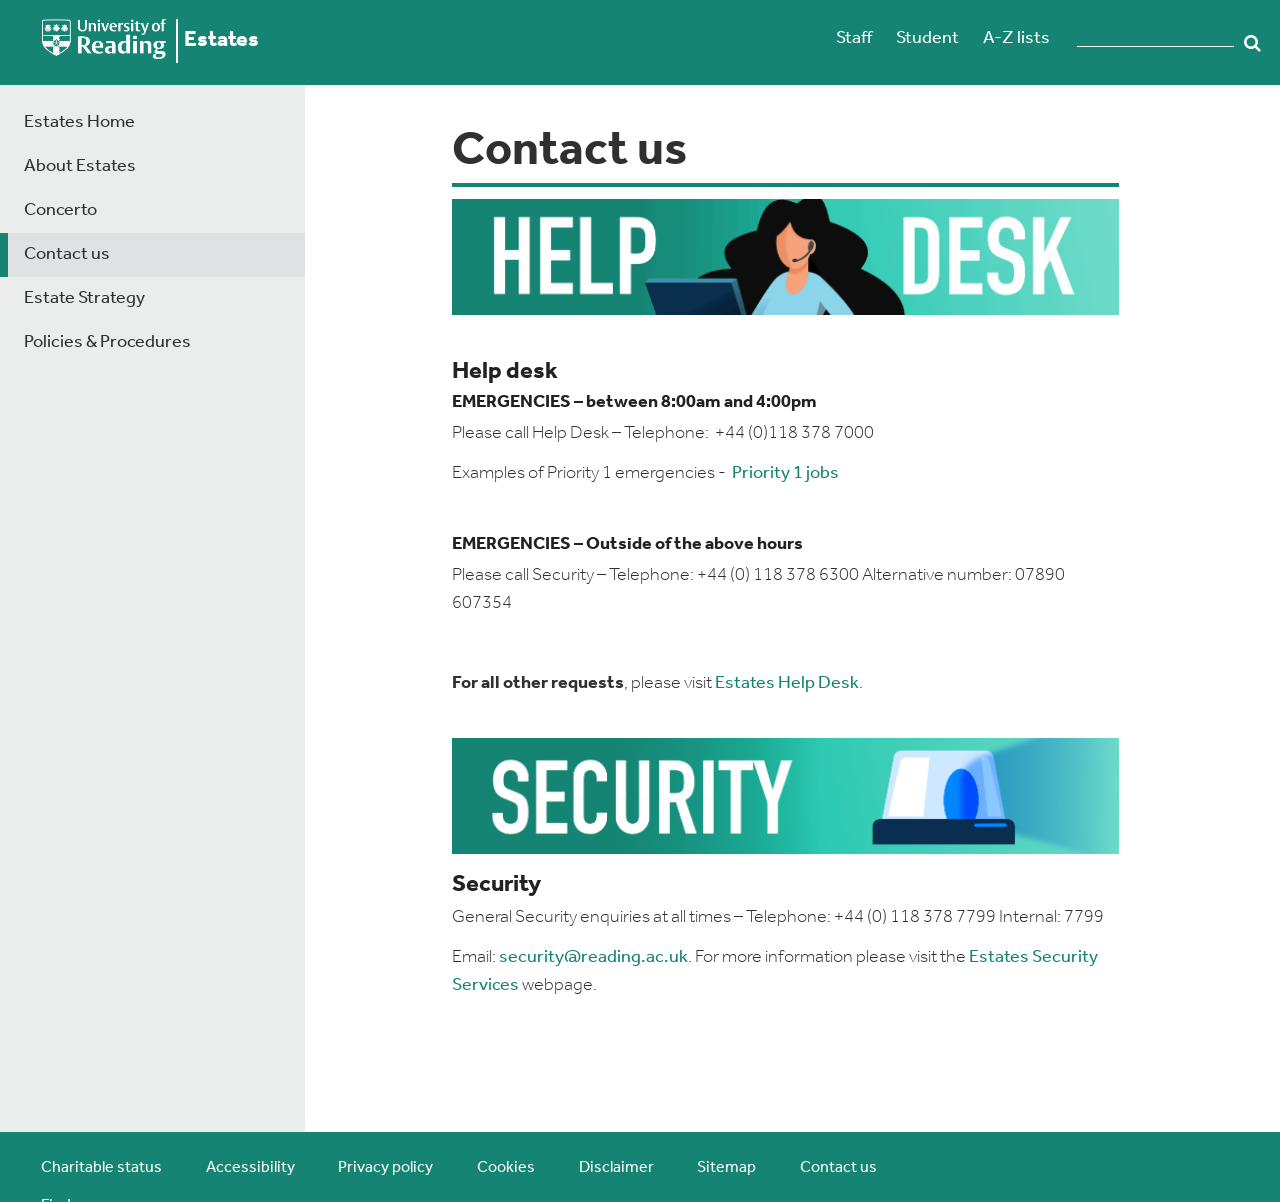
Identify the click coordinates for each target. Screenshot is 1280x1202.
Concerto (60, 210)
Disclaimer (616, 1168)
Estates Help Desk (787, 683)
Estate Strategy (84, 298)
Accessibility (250, 1168)
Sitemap (726, 1168)
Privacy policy (385, 1168)
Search (1252, 43)
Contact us (67, 254)
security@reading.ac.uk (593, 957)
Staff (854, 38)
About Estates (80, 166)
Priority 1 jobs (785, 473)
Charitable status (101, 1168)
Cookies (506, 1168)
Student (927, 38)
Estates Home (79, 122)
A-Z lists (1016, 38)
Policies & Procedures (107, 342)
